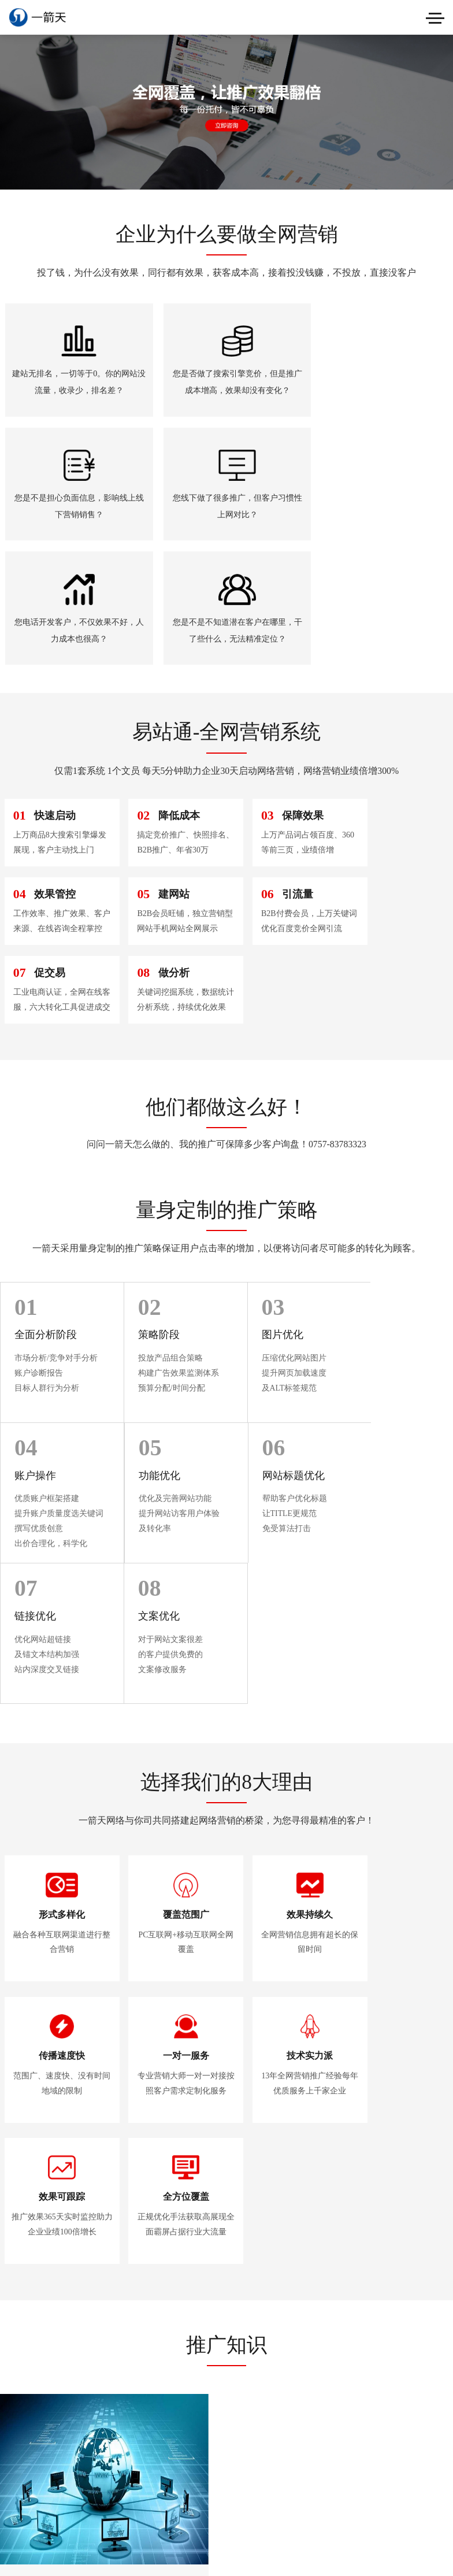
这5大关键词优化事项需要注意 (385, 2069)
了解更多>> (226, 2254)
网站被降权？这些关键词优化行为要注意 (387, 2152)
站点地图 (16, 2448)
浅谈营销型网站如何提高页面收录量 (387, 1987)
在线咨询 (225, 2419)
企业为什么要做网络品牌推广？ (72, 2163)
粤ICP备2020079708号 (71, 2434)
